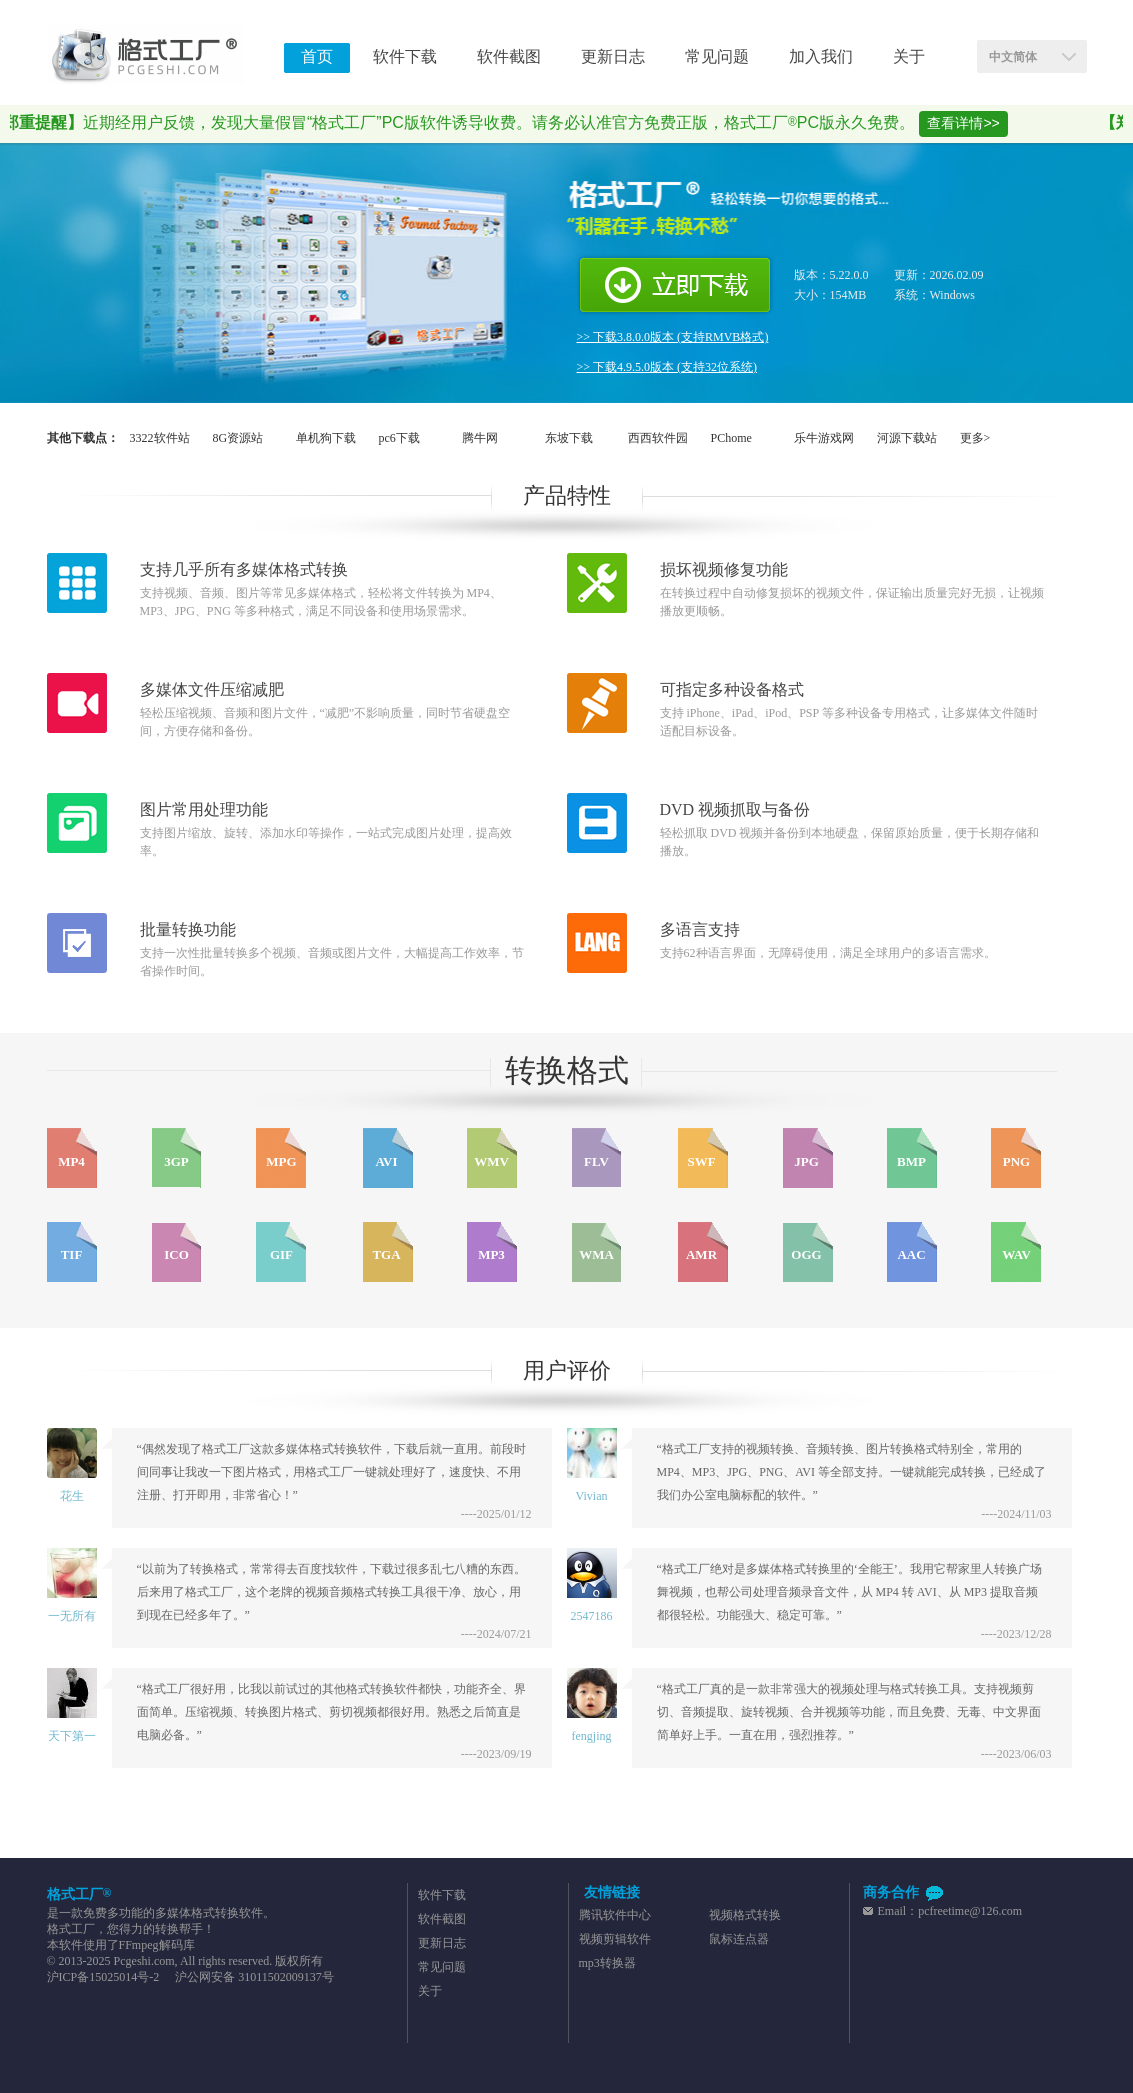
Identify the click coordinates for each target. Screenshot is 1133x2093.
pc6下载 (399, 438)
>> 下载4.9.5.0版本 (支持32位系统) (667, 367)
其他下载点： (83, 438)
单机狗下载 (326, 438)
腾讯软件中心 (615, 1915)
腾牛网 (480, 438)
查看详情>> (973, 123)
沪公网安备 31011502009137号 (253, 1977)
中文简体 (1013, 57)
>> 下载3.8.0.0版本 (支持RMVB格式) (673, 337)
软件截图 (442, 1919)
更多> (975, 438)
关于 (430, 1991)
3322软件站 (160, 438)
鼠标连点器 (739, 1939)
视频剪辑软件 (615, 1939)
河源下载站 (907, 438)
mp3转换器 (607, 1963)
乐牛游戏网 (824, 438)
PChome (731, 438)
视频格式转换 (745, 1915)
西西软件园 (658, 438)
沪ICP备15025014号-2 (103, 1977)
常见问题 (442, 1967)
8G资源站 (238, 438)
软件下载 (442, 1895)
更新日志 (442, 1943)
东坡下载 (569, 438)
